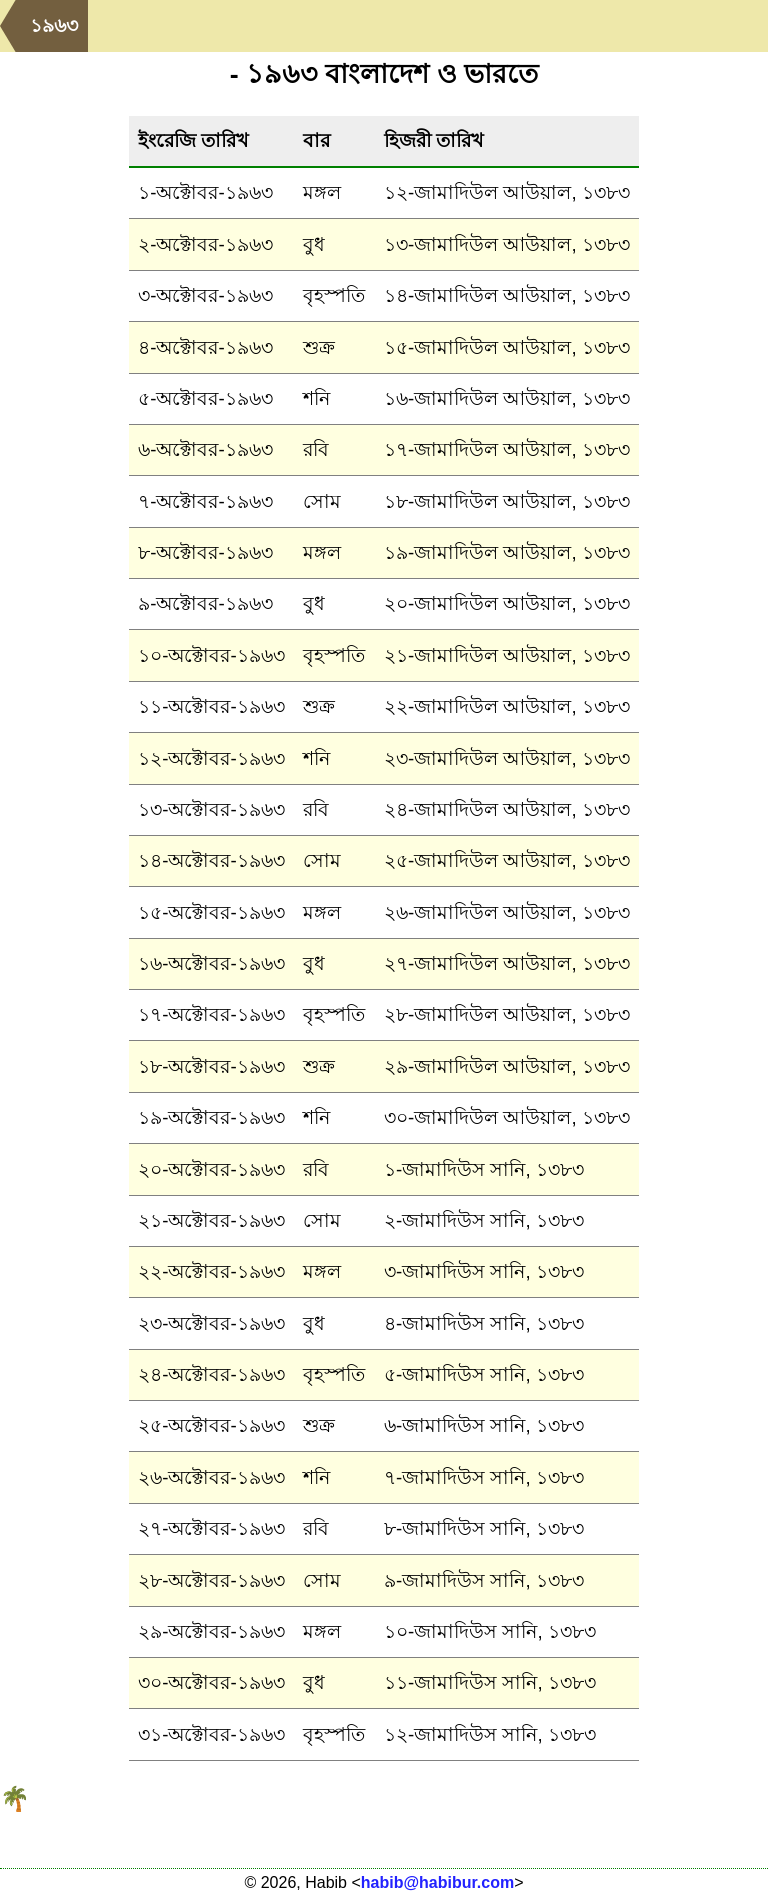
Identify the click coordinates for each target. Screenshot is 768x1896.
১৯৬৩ (54, 25)
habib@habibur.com (437, 1882)
